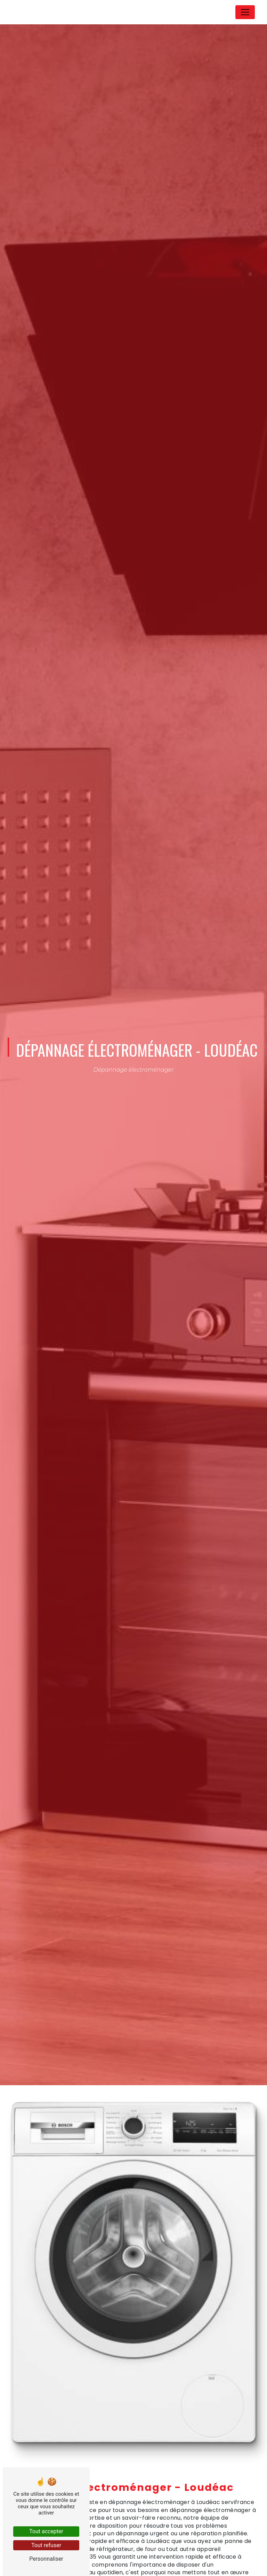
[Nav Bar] (245, 12)
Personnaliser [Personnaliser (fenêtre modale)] (46, 2558)
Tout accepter (46, 2531)
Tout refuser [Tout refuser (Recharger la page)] (46, 2545)
